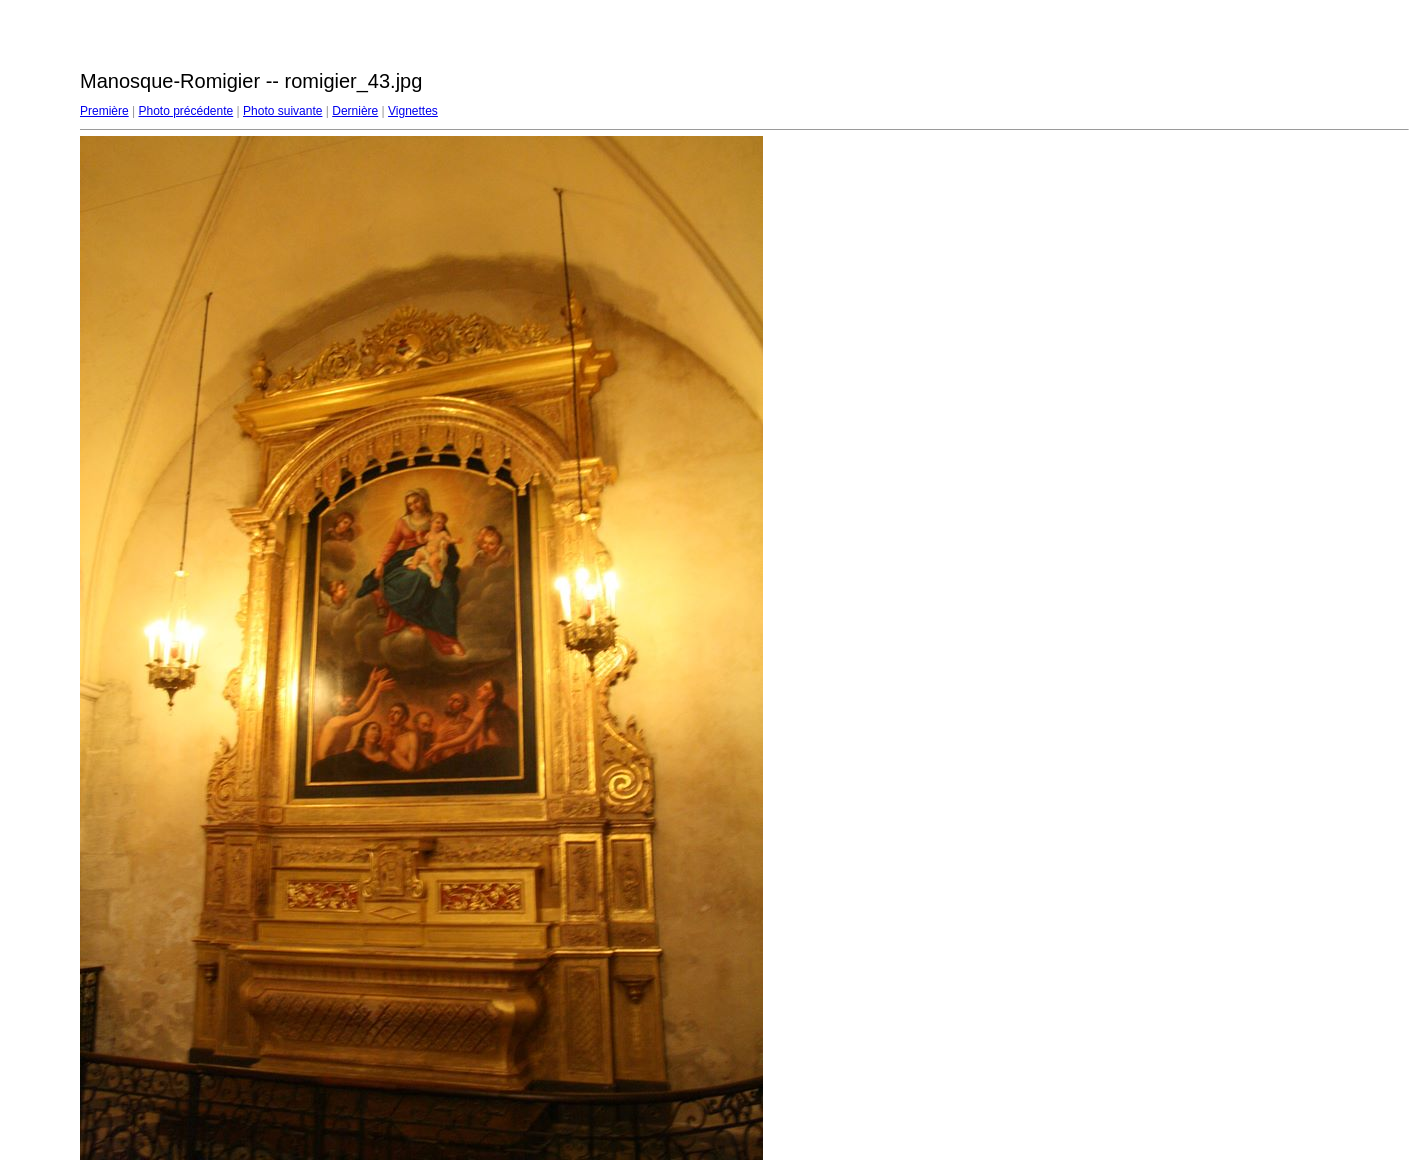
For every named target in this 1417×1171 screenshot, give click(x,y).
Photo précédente (185, 111)
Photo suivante (282, 111)
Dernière (355, 111)
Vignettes (413, 111)
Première (104, 111)
